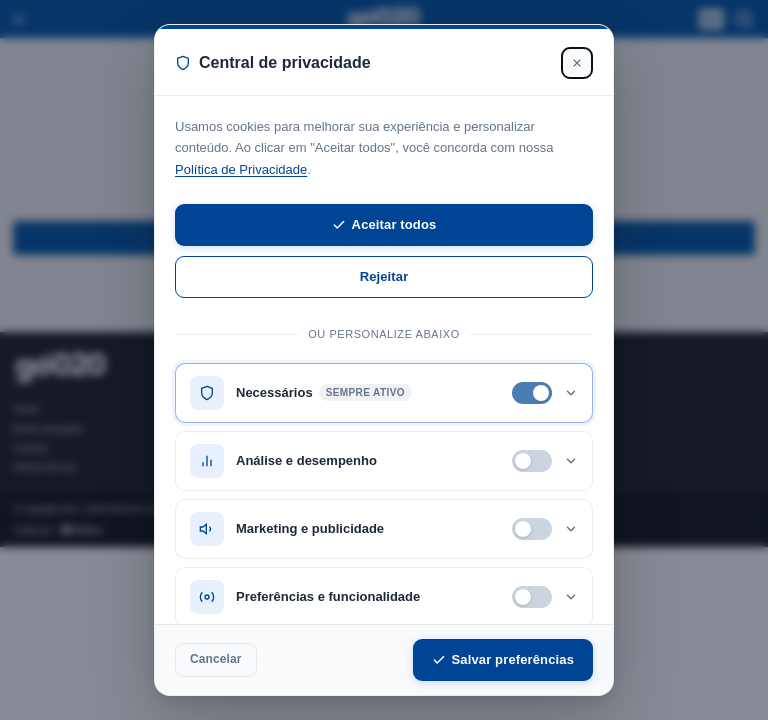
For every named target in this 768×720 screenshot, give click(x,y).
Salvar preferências (503, 659)
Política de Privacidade (241, 169)
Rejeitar (384, 276)
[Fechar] (577, 63)
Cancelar (216, 659)
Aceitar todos (384, 224)
